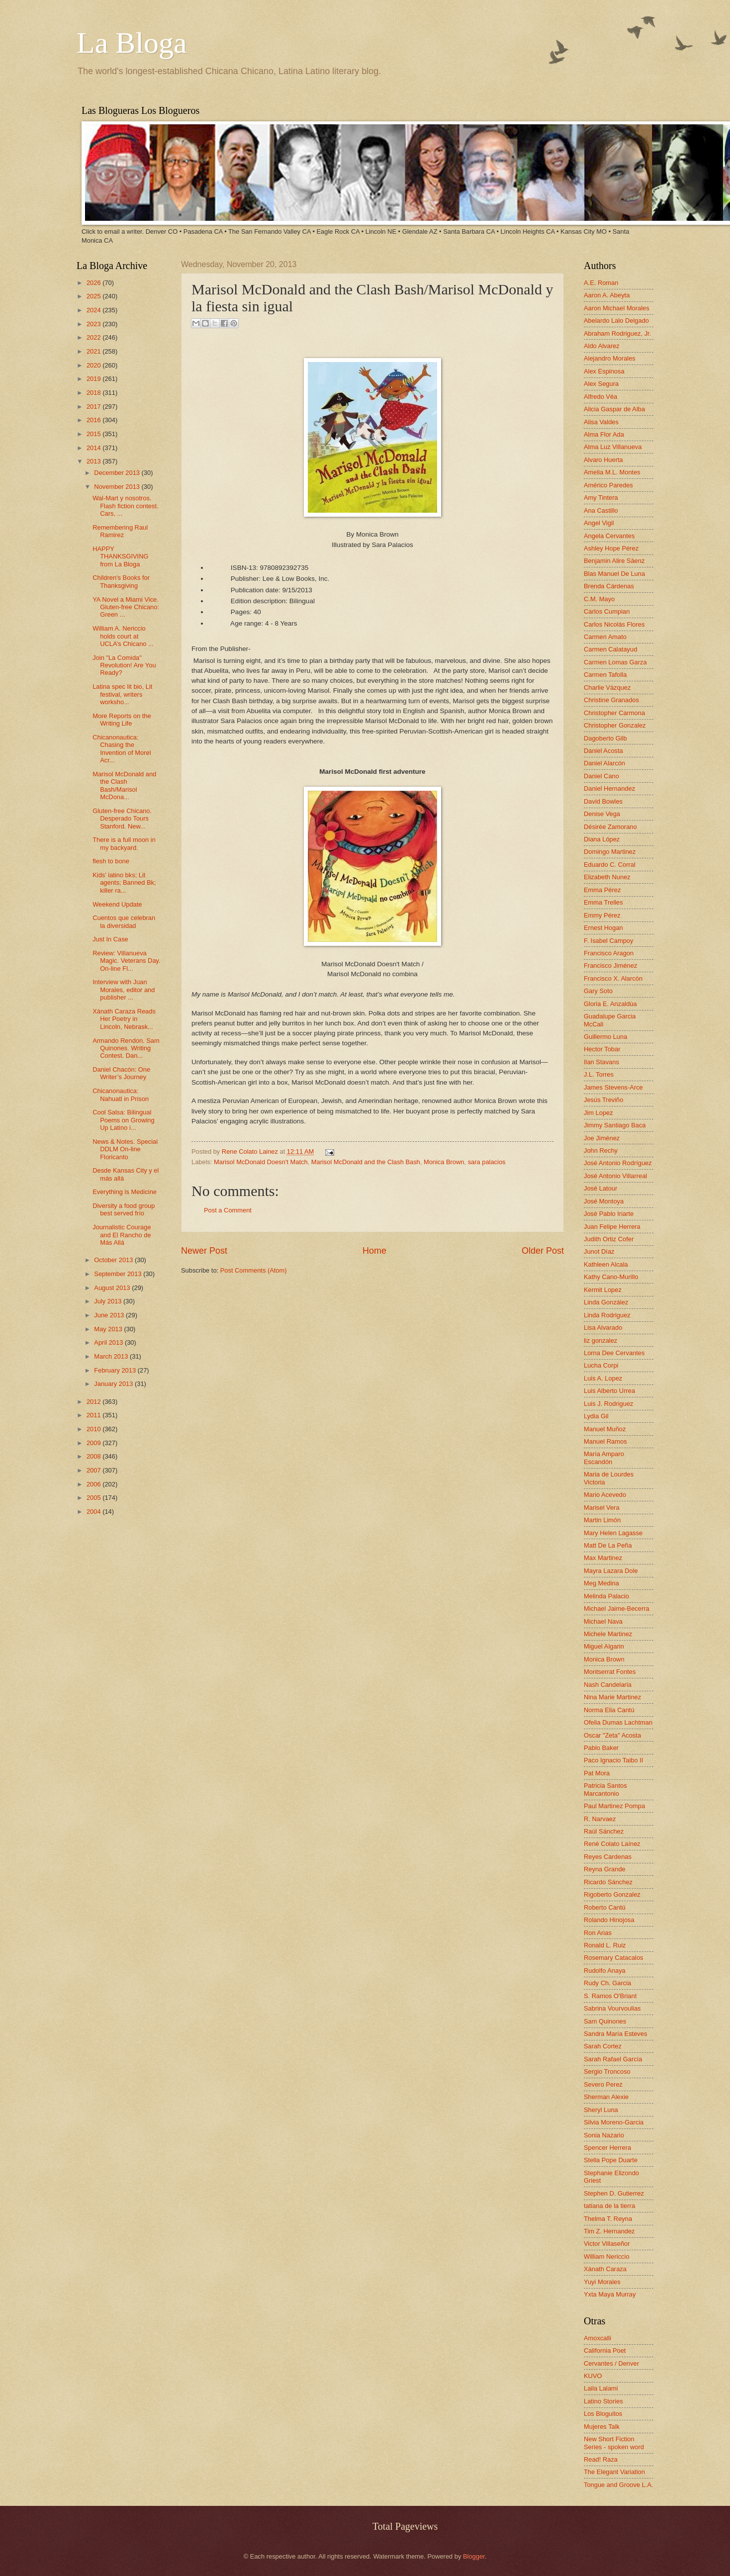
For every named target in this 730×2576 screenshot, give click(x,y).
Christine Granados (611, 700)
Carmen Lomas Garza (615, 662)
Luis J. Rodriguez (608, 1403)
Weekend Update (117, 904)
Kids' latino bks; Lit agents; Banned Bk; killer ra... (124, 882)
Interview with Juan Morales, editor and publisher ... (123, 989)
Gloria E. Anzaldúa (610, 1004)
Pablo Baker (601, 1747)
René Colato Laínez (612, 1843)
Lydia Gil (596, 1416)
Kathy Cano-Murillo (611, 1277)
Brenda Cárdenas (609, 586)
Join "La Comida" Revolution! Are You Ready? (124, 665)
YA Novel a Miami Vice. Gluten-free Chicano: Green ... (125, 607)
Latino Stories (603, 2401)
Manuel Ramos (605, 1441)
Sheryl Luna (601, 2110)
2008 (94, 1456)
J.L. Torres (599, 1074)
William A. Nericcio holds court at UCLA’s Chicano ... (123, 636)
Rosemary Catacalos (613, 1957)
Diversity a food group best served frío (123, 1209)
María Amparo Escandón (604, 1457)
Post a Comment (228, 1210)
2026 (94, 282)
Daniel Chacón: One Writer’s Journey (121, 1073)
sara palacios (487, 1162)
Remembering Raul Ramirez (120, 531)
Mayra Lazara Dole (611, 1570)
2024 (94, 310)
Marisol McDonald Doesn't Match (261, 1162)
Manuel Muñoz (605, 1429)
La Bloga (132, 42)
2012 (94, 1401)
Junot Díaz (599, 1251)
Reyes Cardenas (608, 1856)
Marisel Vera (602, 1507)
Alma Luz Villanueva (612, 447)
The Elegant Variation (614, 2472)
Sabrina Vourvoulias (612, 2008)
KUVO (593, 2376)
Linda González (606, 1302)
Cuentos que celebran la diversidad (123, 921)
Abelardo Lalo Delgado (616, 320)
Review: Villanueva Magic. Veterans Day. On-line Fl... (126, 960)
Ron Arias (598, 1932)
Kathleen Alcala (606, 1264)
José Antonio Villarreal (615, 1176)
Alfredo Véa (600, 396)
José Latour (600, 1188)
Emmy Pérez (602, 915)
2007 (94, 1470)
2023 (94, 324)
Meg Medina (601, 1583)
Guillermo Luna (605, 1036)
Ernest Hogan (603, 927)
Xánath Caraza (605, 2269)
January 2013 (114, 1383)
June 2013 (110, 1315)
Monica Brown (444, 1162)
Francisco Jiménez (610, 965)
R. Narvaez (600, 1819)
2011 (94, 1415)
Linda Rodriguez (607, 1315)
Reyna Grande (605, 1869)
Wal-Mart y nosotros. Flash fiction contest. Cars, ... (125, 505)
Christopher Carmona (614, 713)
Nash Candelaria (608, 1684)
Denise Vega (602, 814)
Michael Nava (603, 1621)
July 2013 (108, 1301)
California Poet (605, 2350)
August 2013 (113, 1287)
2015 (94, 434)
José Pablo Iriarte (609, 1213)
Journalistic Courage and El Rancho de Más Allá (121, 1234)
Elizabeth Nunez (607, 877)
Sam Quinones (605, 2021)
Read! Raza (601, 2459)
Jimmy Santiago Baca (615, 1125)
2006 (94, 1484)
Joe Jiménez (602, 1138)
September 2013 (118, 1274)
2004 (94, 1511)
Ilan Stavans (601, 1062)
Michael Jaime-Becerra (616, 1608)
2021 (94, 351)
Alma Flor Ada (604, 434)
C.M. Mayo (599, 599)
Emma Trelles (603, 902)
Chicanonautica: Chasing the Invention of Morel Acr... (121, 749)
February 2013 (115, 1370)
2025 (94, 296)
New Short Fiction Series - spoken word (614, 2442)
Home (374, 1251)
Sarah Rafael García (613, 2059)
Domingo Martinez (610, 851)
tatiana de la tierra (609, 2205)
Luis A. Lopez (603, 1378)
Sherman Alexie (606, 2097)
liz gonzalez (600, 1340)
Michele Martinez (608, 1634)
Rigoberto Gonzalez (612, 1894)
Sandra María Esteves (615, 2033)
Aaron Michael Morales (616, 308)
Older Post (543, 1251)
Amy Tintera (601, 497)
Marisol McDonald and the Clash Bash (365, 1162)
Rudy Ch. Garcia (607, 1983)
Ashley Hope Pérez (611, 548)
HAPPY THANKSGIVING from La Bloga (120, 556)
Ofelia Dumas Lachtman (618, 1722)
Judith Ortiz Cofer (609, 1239)
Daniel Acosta (603, 750)
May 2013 (109, 1329)
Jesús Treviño (603, 1100)
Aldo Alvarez (602, 346)
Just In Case (110, 939)
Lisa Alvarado (603, 1327)
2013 (94, 461)
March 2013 (112, 1356)
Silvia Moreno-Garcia (613, 2122)
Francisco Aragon (609, 953)
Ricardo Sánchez (608, 1882)
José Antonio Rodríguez (618, 1163)
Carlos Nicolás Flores (614, 624)
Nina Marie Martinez (612, 1697)
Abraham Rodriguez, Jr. (617, 333)
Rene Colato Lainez (251, 1151)
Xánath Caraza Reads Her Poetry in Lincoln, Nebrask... (124, 1019)
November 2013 (117, 486)
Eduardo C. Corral (610, 864)
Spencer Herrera (607, 2147)
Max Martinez (603, 1558)
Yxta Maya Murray (610, 2294)
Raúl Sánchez (604, 1831)
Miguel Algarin (604, 1646)
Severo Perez (603, 2084)
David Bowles (603, 801)
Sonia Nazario (604, 2135)
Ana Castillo (601, 510)
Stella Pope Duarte (611, 2160)
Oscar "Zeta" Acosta (612, 1735)
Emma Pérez (602, 890)
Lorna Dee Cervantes (614, 1353)
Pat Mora (597, 1773)
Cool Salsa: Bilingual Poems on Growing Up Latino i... (123, 1119)
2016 (94, 420)
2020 (94, 365)
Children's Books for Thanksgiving (121, 581)
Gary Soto (598, 991)
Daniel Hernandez (609, 788)
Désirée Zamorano (610, 826)
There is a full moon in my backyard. (124, 843)
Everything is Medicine (124, 1192)
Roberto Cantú (605, 1907)
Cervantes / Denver (611, 2363)
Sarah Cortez (603, 2046)
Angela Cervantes (609, 536)
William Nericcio (607, 2256)
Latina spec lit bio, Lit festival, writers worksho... (122, 694)
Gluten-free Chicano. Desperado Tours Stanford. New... (122, 818)
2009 (94, 1443)
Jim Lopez (598, 1112)
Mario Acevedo (605, 1494)
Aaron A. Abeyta (607, 295)
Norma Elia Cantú (609, 1710)
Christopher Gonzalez (615, 725)
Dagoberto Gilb (605, 738)
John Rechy (601, 1150)
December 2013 (117, 472)
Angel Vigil (599, 523)
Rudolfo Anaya (605, 1970)
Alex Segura (601, 383)
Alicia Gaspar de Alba (614, 409)
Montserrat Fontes (610, 1671)
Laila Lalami (601, 2388)
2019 (94, 378)
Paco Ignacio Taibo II (613, 1760)
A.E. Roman (601, 282)
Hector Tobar (602, 1049)
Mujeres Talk (602, 2426)
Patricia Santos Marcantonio (605, 1789)
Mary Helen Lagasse (613, 1533)
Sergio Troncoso (607, 2071)
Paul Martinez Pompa (614, 1806)
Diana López (602, 839)
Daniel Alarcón (604, 763)
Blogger (474, 2556)
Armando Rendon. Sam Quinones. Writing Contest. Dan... (126, 1048)
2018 (94, 392)
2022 (94, 337)
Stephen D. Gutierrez (614, 2193)
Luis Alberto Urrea (609, 1390)
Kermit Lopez (603, 1289)
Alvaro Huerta (603, 459)
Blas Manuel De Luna (614, 573)
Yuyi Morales (602, 2282)
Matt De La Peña (608, 1545)
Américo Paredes (608, 485)
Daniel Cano (601, 776)
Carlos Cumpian (607, 611)
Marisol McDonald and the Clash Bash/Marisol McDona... (124, 785)
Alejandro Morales (610, 358)
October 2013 (114, 1260)
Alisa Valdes (601, 422)
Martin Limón (602, 1520)
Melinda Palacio (606, 1596)
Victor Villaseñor (607, 2243)
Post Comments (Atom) (253, 1270)
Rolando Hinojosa (609, 1920)
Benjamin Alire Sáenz (614, 560)
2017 (94, 406)
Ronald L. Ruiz (605, 1945)
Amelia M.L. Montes (612, 472)
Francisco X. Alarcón (613, 978)
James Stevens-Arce (613, 1087)
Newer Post (204, 1251)
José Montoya (604, 1201)
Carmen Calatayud (610, 649)
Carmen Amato (605, 637)
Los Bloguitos (603, 2413)
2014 (94, 448)
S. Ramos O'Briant (610, 1996)
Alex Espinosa (604, 371)
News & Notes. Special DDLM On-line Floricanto (125, 1149)
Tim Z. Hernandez (609, 2231)
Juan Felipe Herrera (612, 1226)
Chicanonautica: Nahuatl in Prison (120, 1094)
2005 (94, 1497)
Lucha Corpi (601, 1365)
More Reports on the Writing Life (121, 719)
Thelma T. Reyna (608, 2218)
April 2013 (109, 1342)
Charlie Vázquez (607, 687)
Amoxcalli (597, 2338)
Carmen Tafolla (605, 674)
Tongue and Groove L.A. (618, 2484)
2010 (94, 1429)
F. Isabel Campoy (608, 940)
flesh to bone (110, 861)
